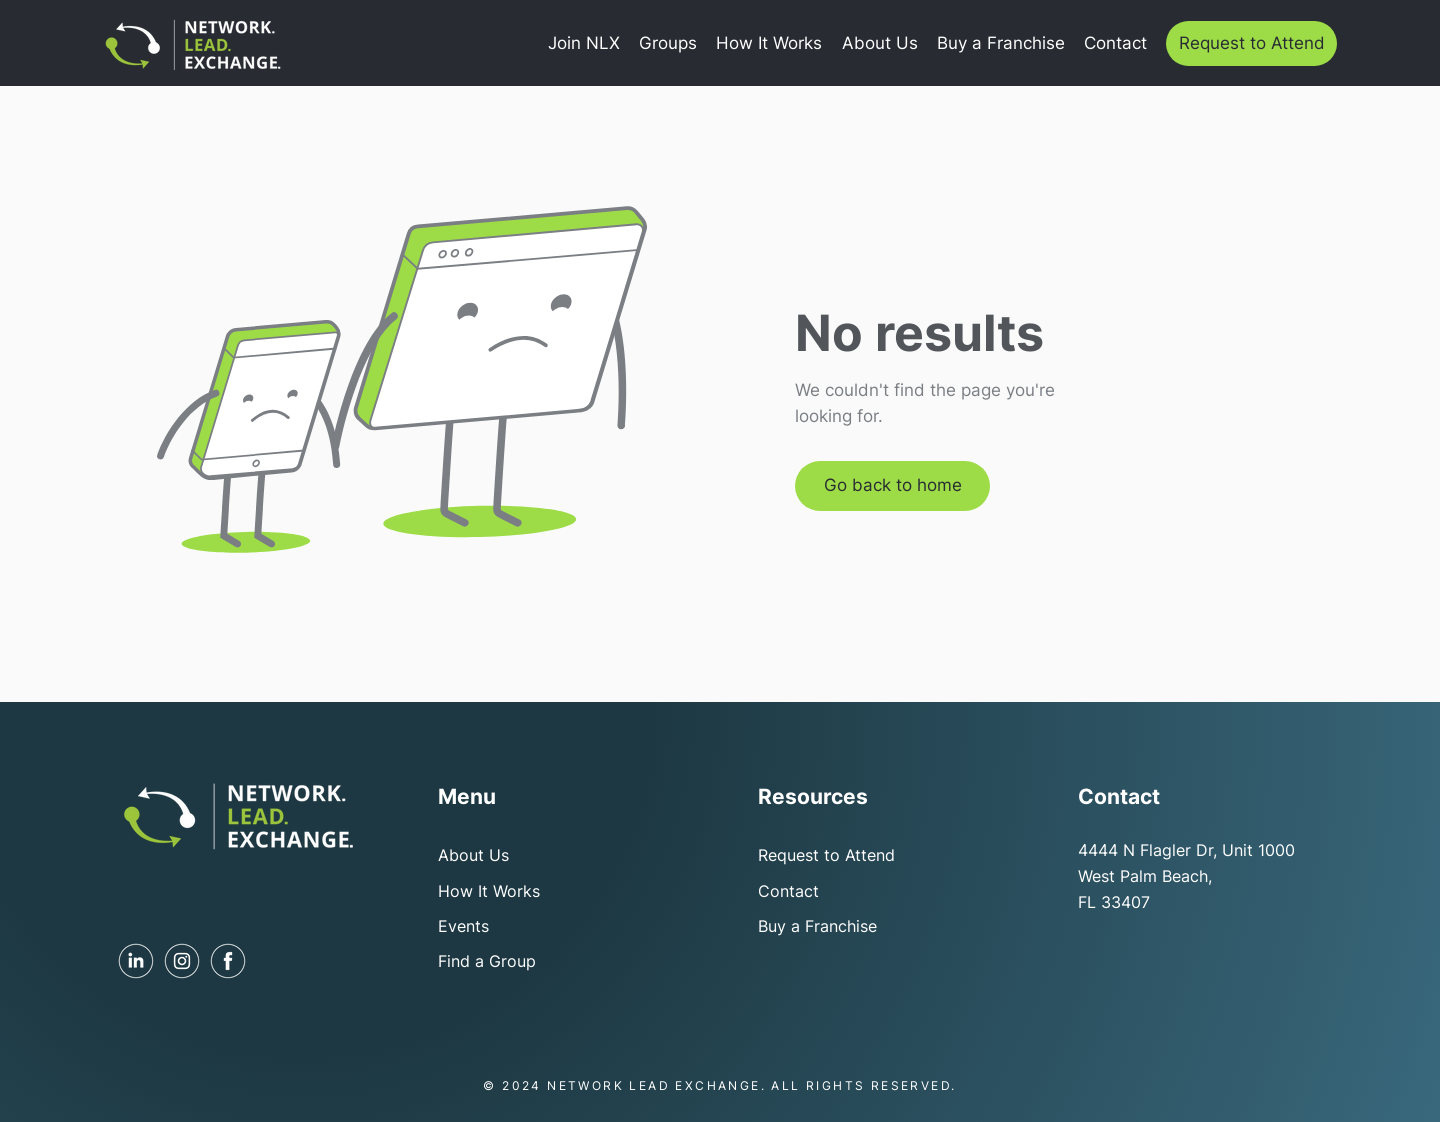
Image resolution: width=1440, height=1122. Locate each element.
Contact (788, 891)
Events (463, 926)
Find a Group (487, 961)
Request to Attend (826, 855)
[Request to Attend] (1251, 43)
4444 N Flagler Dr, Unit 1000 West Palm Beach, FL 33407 (1186, 875)
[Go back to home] (892, 486)
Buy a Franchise (817, 926)
